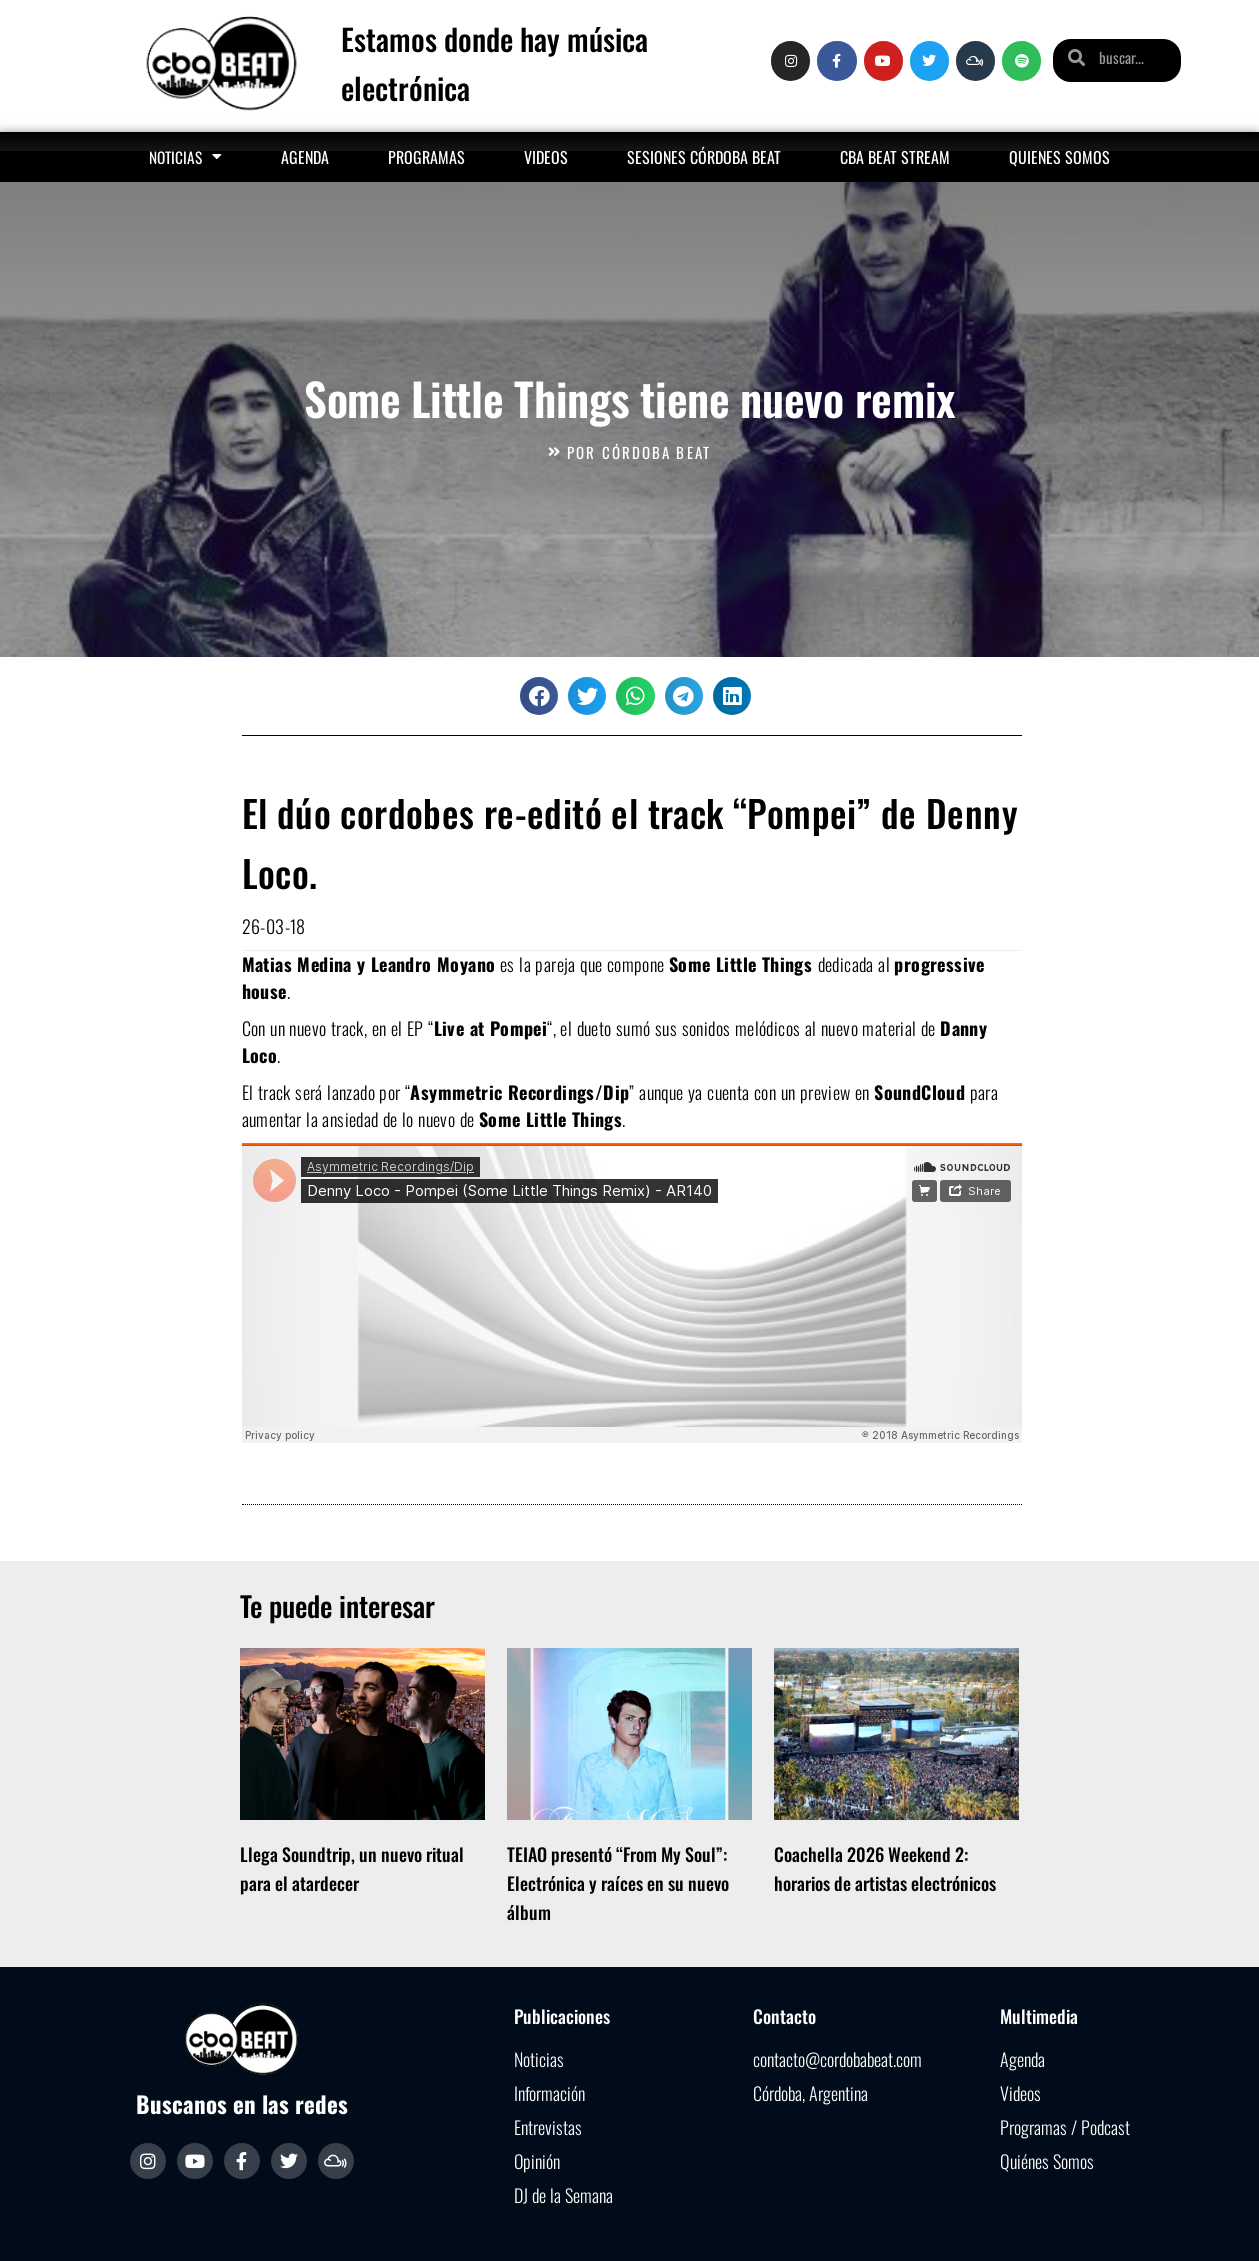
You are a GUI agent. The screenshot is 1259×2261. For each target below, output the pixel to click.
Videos (546, 157)
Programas (426, 157)
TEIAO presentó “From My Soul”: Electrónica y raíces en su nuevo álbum (618, 1883)
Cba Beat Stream (895, 157)
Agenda (305, 157)
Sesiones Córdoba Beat (704, 157)
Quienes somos (1059, 157)
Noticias (185, 156)
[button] (539, 696)
